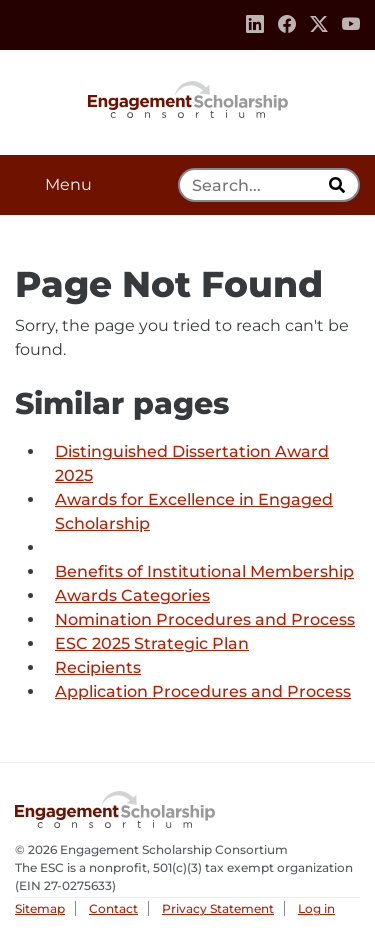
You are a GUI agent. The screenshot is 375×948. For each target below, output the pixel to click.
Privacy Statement (218, 908)
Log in (316, 908)
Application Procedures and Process (203, 691)
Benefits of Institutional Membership (204, 571)
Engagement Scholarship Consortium (188, 98)
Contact (113, 908)
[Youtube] (351, 25)
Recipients (98, 667)
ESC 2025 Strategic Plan (152, 643)
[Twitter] (319, 25)
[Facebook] (287, 25)
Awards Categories (132, 595)
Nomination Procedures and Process (205, 619)
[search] (339, 185)
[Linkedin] (255, 25)
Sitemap (40, 908)
